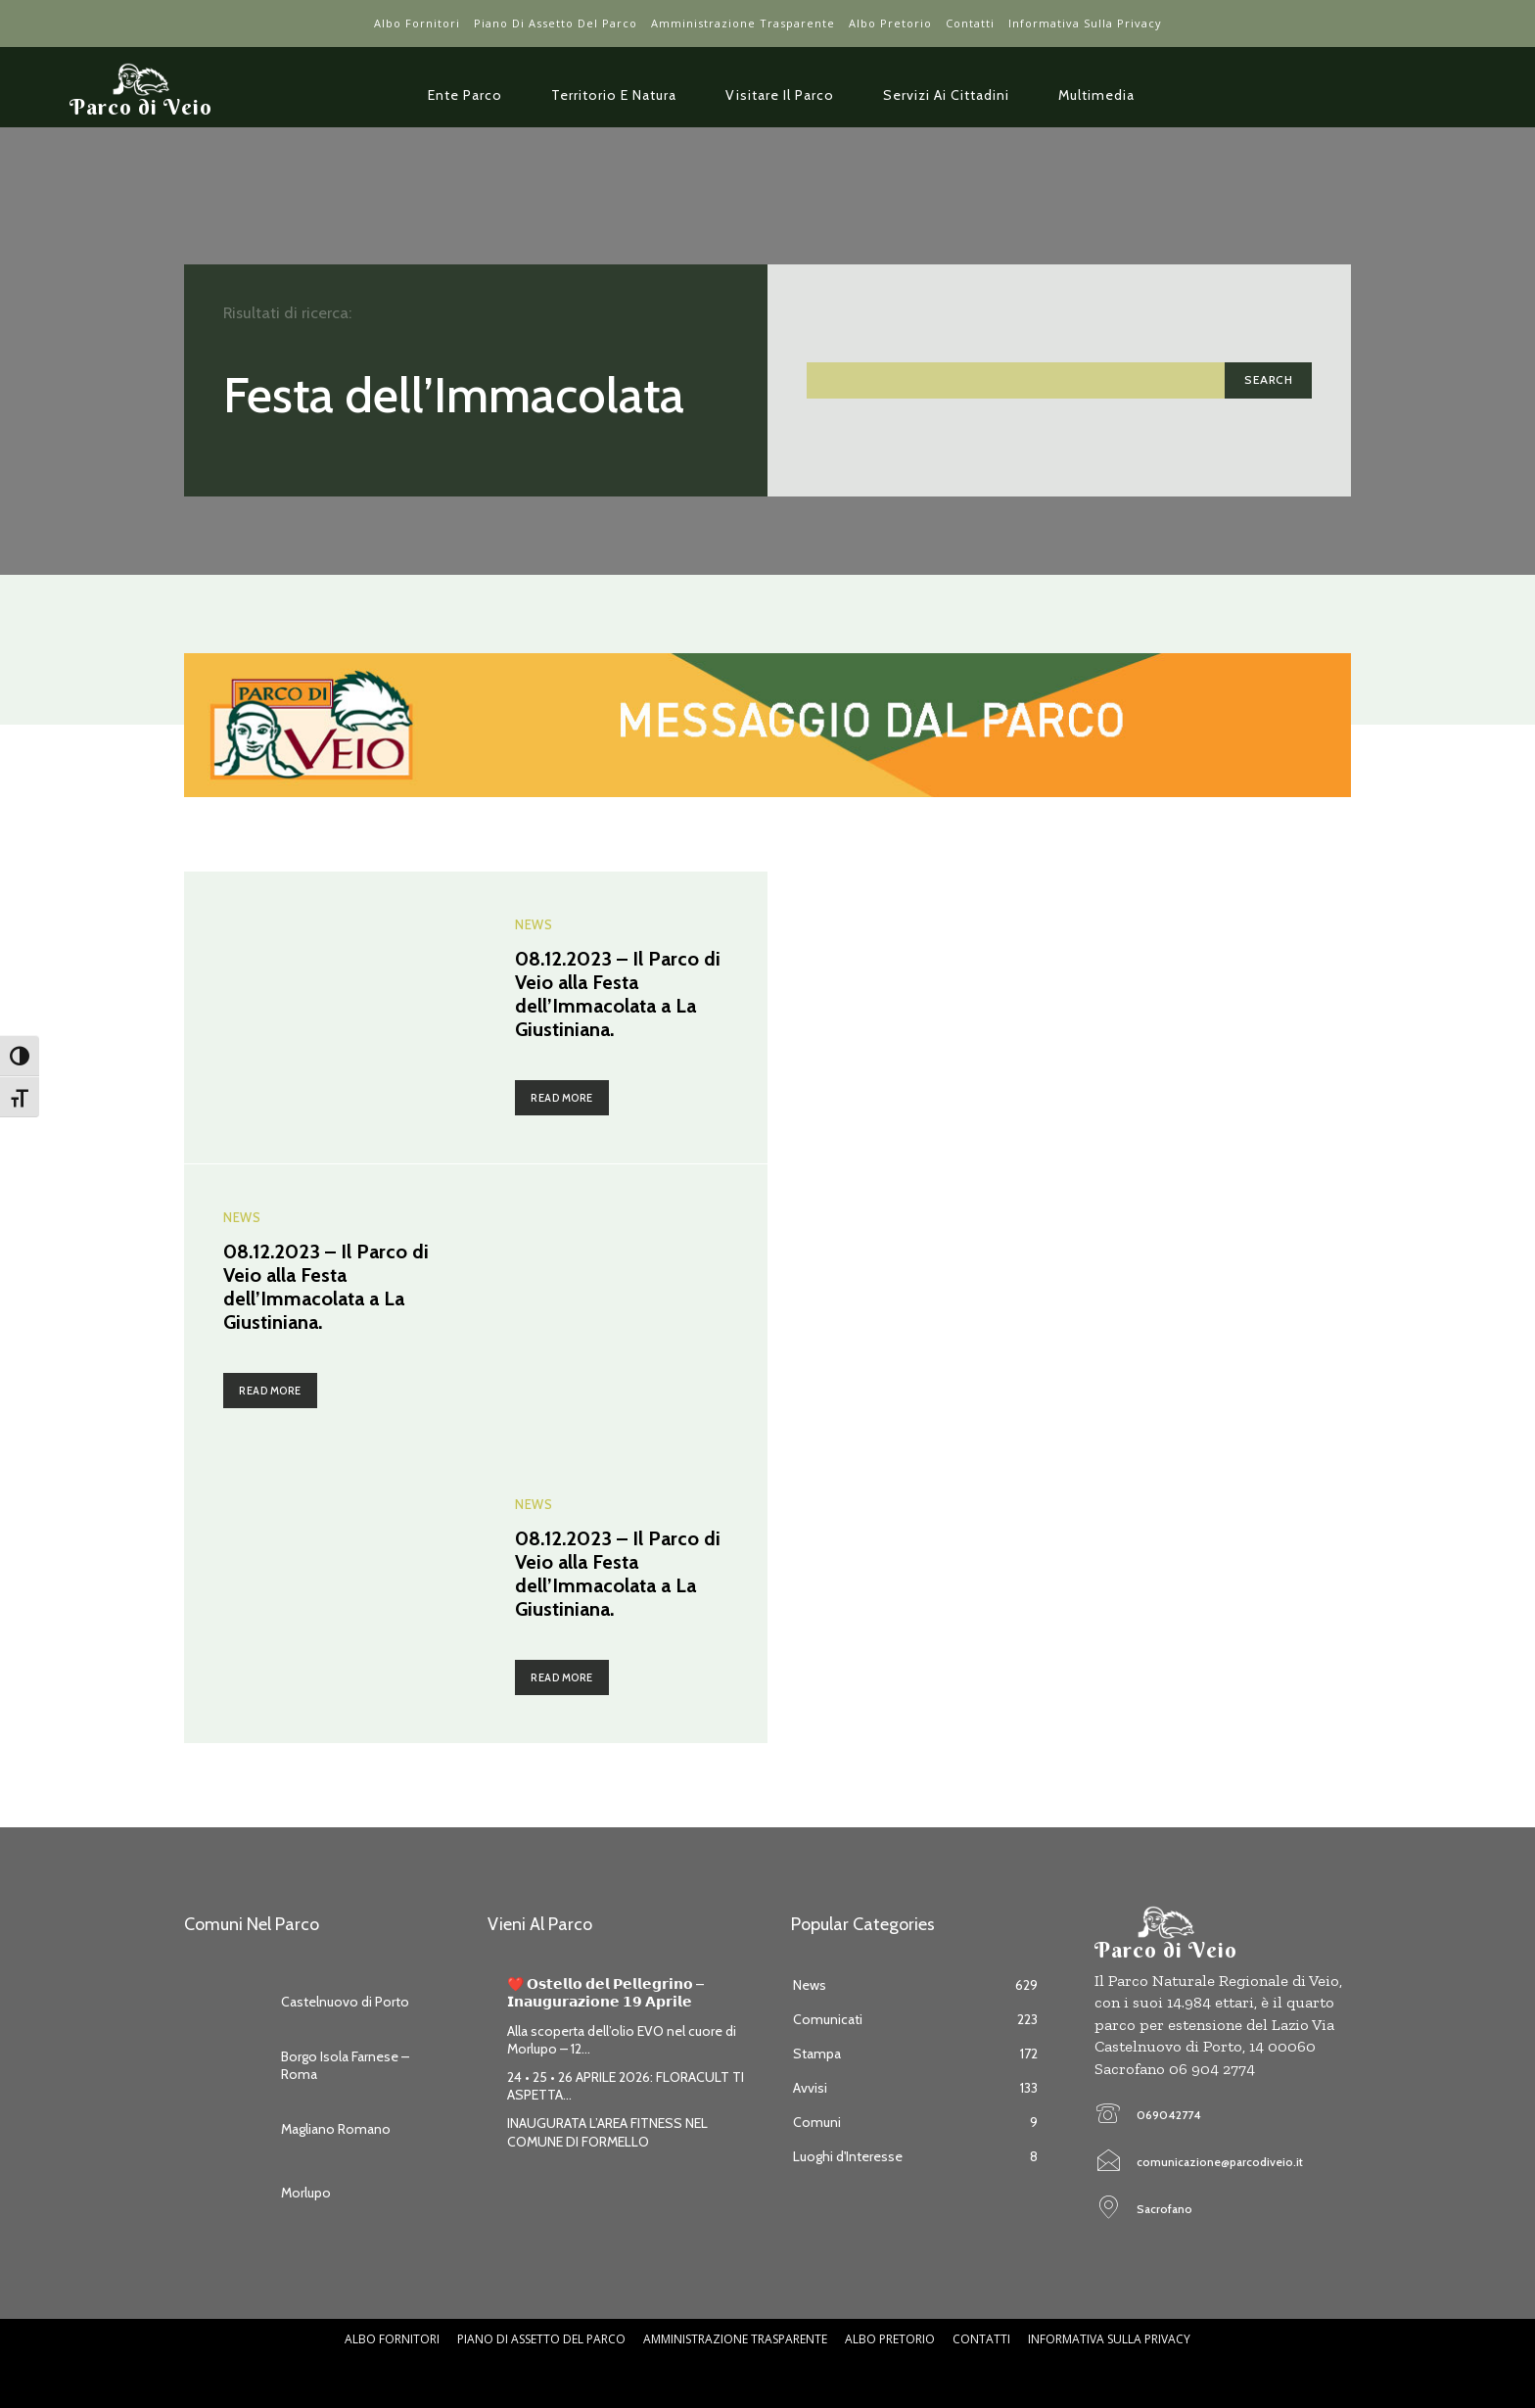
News (532, 926)
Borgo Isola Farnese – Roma (345, 2065)
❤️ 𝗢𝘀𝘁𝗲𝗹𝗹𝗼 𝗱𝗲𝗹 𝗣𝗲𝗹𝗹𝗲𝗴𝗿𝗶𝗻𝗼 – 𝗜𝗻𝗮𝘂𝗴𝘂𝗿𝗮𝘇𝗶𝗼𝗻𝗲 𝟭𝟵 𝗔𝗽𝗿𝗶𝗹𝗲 (605, 1992)
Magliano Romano (336, 2129)
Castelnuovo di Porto (345, 2001)
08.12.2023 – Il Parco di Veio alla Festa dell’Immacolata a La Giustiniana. (618, 994)
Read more (562, 1098)
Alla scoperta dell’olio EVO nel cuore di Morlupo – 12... (621, 2039)
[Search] (1268, 380)
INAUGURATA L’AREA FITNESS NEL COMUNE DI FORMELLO (607, 2131)
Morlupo (306, 2192)
